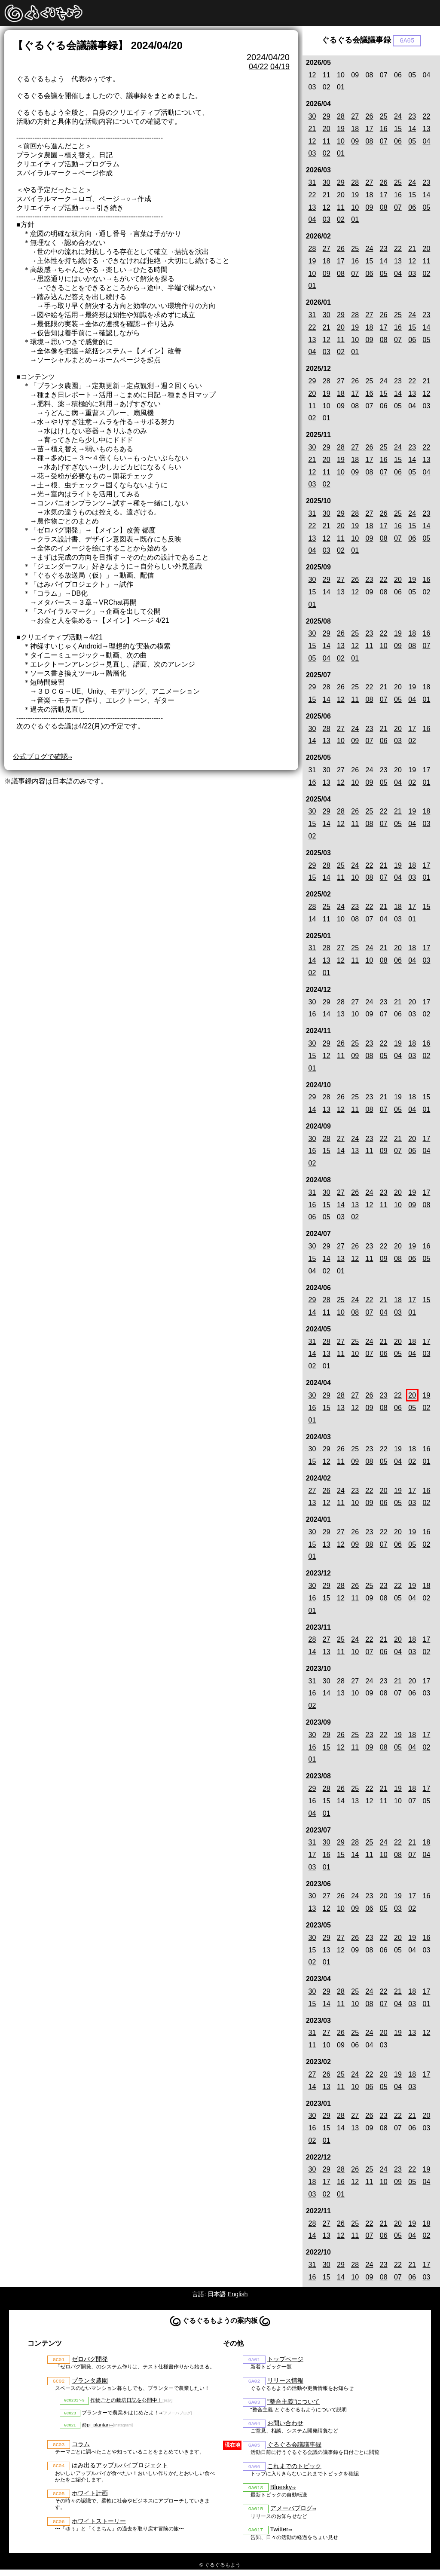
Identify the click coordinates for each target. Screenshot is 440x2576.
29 (326, 117)
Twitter (279, 2535)
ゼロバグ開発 (90, 2360)
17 (369, 129)
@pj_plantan (96, 2428)
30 (312, 117)
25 (384, 117)
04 (427, 75)
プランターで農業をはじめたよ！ (120, 2415)
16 (384, 129)
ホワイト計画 (90, 2498)
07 (384, 75)
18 (355, 129)
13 (427, 129)
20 (326, 129)
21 (312, 129)
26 (369, 117)
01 (341, 88)
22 (427, 117)
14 (412, 129)
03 (312, 88)
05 (412, 75)
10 (341, 75)
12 (312, 75)
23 (412, 117)
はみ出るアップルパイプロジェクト (120, 2470)
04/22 (258, 66)
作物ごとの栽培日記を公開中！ (126, 2402)
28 (341, 117)
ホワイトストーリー (99, 2527)
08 (369, 75)
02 (326, 88)
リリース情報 (285, 2382)
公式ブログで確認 (40, 756)
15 (398, 129)
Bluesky (281, 2491)
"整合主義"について (293, 2404)
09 (355, 75)
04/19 (280, 66)
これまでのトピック (294, 2469)
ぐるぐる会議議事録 (294, 2447)
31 (312, 183)
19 (341, 129)
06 (398, 75)
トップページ (285, 2360)
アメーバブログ (291, 2513)
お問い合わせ (285, 2426)
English (237, 2294)
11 (326, 75)
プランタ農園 (90, 2382)
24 (398, 117)
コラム (81, 2448)
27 (355, 117)
